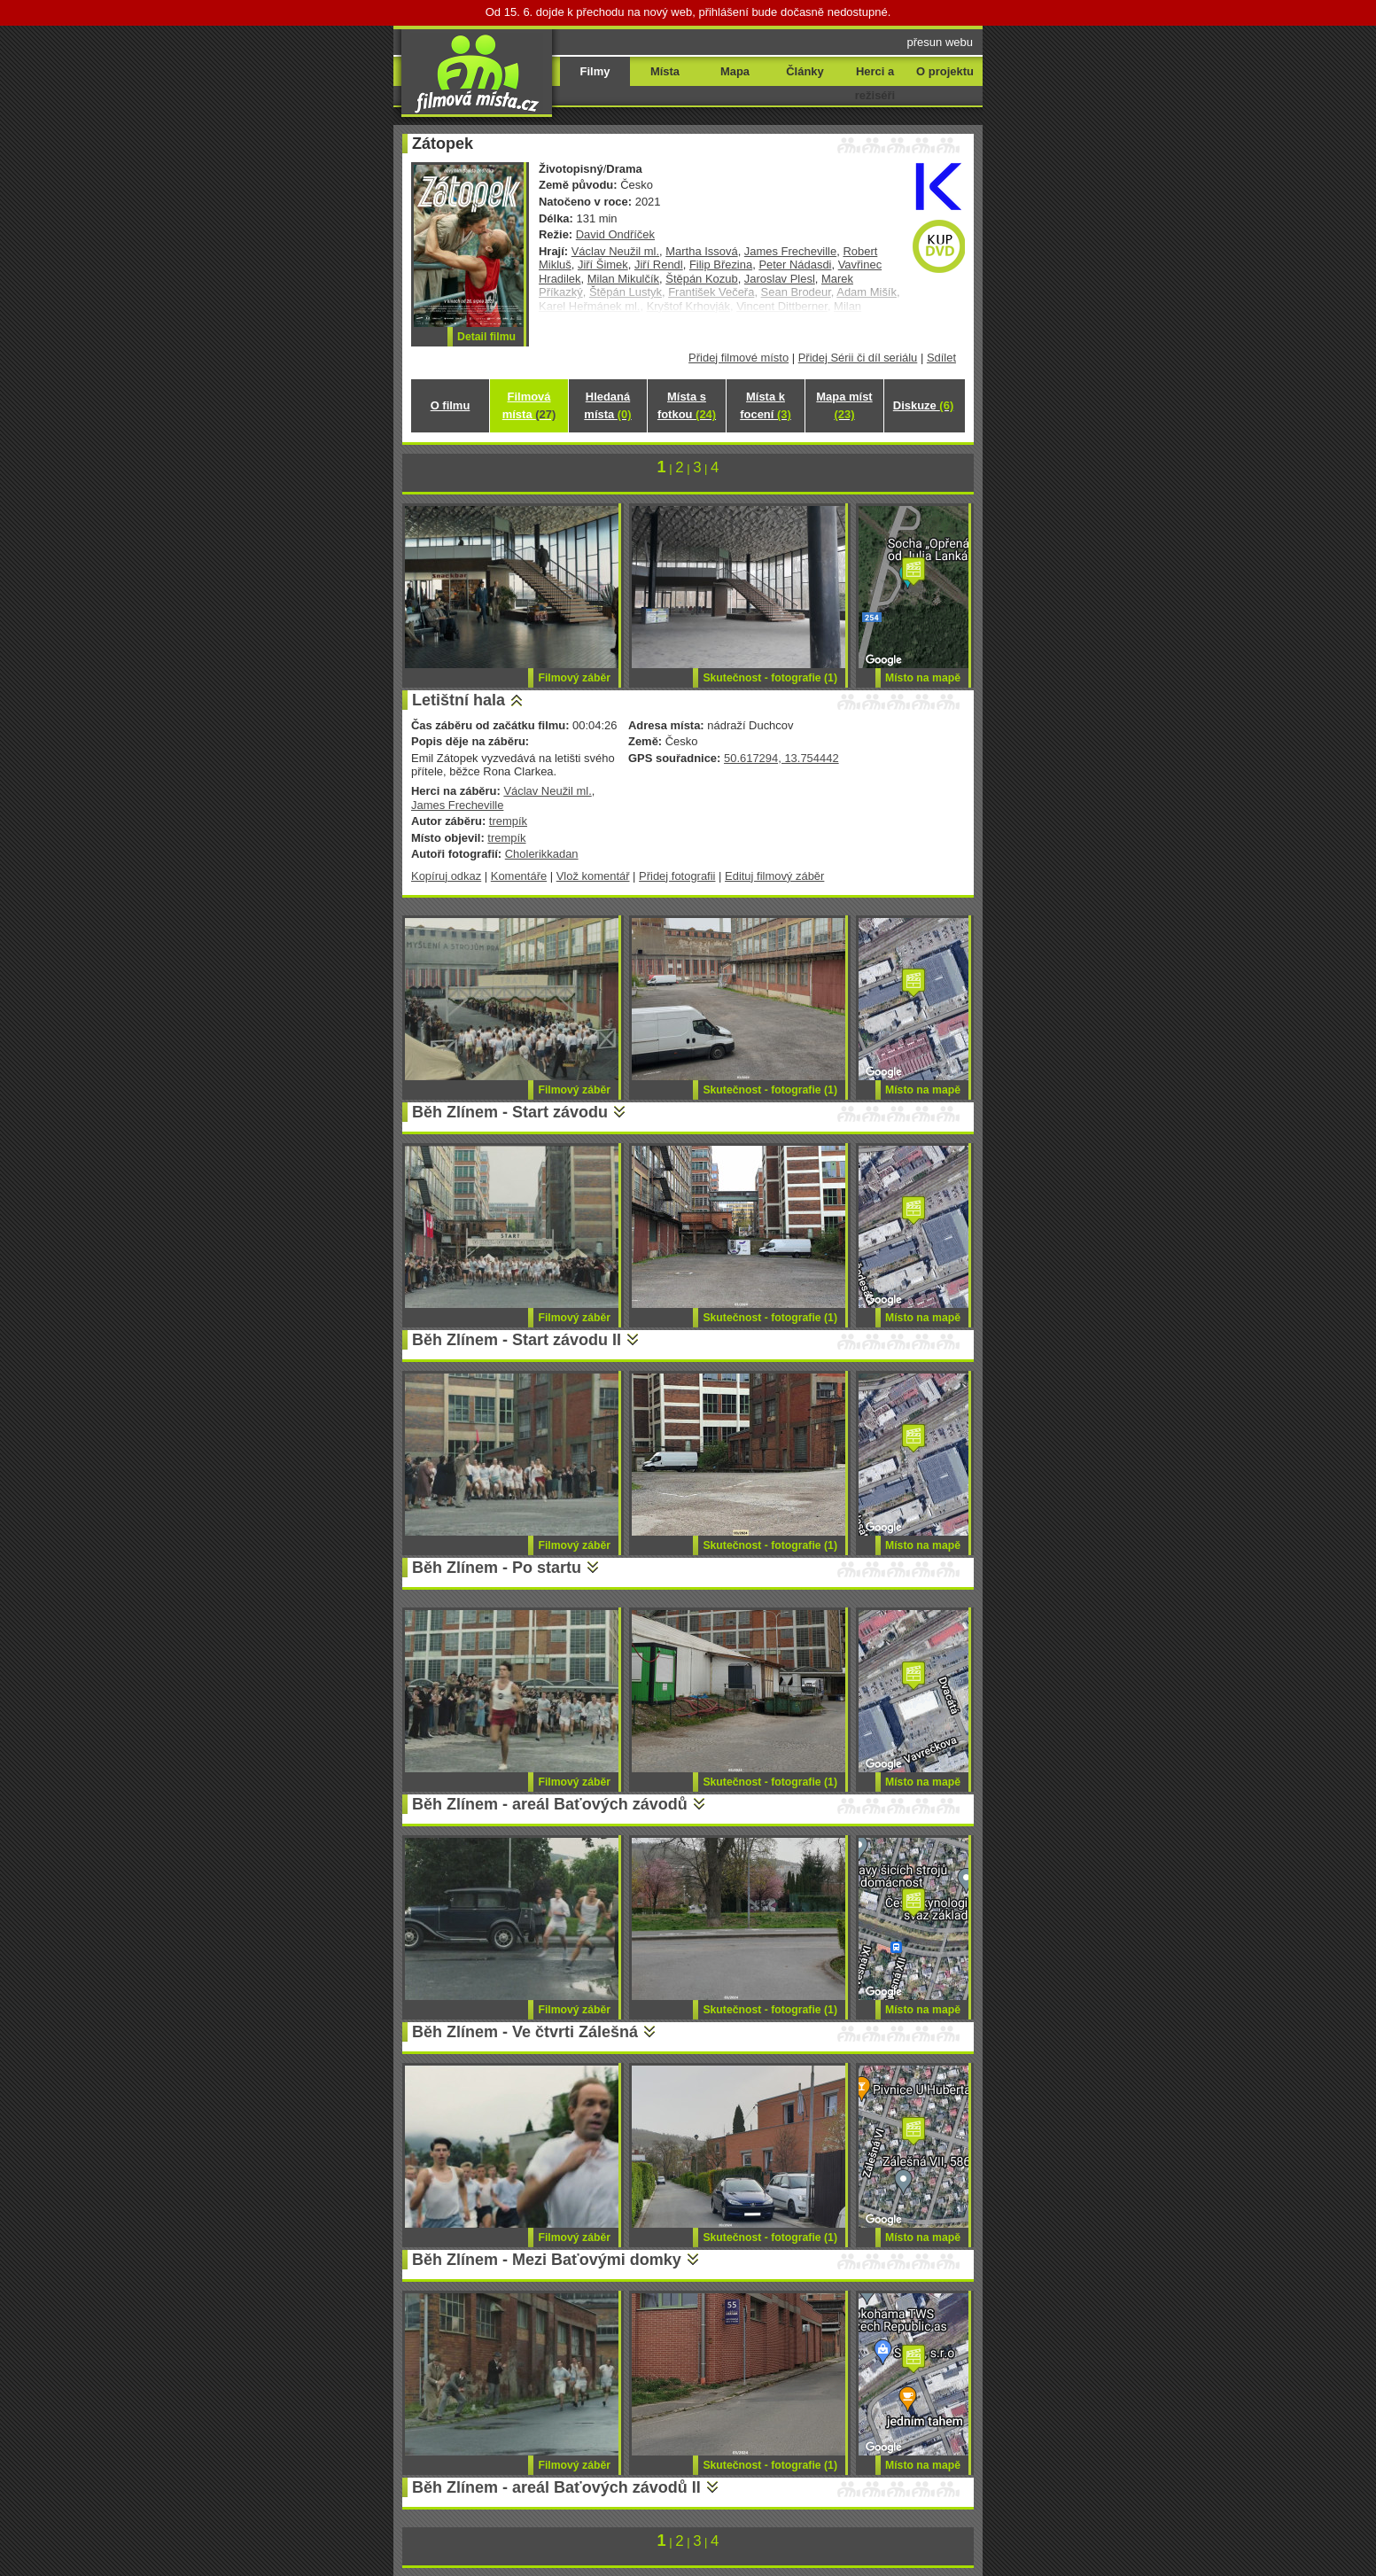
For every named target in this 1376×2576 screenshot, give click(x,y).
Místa (665, 71)
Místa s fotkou (686, 405)
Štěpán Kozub (701, 278)
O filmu (450, 405)
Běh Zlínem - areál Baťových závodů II (556, 2487)
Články (804, 71)
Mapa (735, 71)
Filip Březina (720, 264)
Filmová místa (529, 405)
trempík (508, 821)
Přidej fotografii (677, 876)
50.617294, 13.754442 (781, 758)
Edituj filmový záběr (774, 876)
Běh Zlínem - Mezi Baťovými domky (546, 2260)
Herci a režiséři (875, 83)
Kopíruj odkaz (446, 876)
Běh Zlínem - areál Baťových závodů (550, 1804)
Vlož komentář (593, 876)
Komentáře (519, 876)
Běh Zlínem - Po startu (496, 1567)
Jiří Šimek (603, 264)
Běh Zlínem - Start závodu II (516, 1340)
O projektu (945, 71)
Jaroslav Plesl (779, 278)
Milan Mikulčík (623, 278)
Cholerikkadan (542, 853)
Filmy (595, 71)
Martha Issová (701, 251)
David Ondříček (615, 234)
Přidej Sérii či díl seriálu (858, 357)
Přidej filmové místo (738, 357)
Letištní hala (458, 700)
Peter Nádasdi (794, 264)
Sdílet (941, 357)
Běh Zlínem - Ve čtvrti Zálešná (525, 2032)
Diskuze (923, 405)
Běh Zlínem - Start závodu (510, 1112)
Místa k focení (765, 405)
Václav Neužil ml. (615, 251)
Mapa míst (844, 405)
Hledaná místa (607, 405)
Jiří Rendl (658, 264)
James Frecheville (790, 251)
